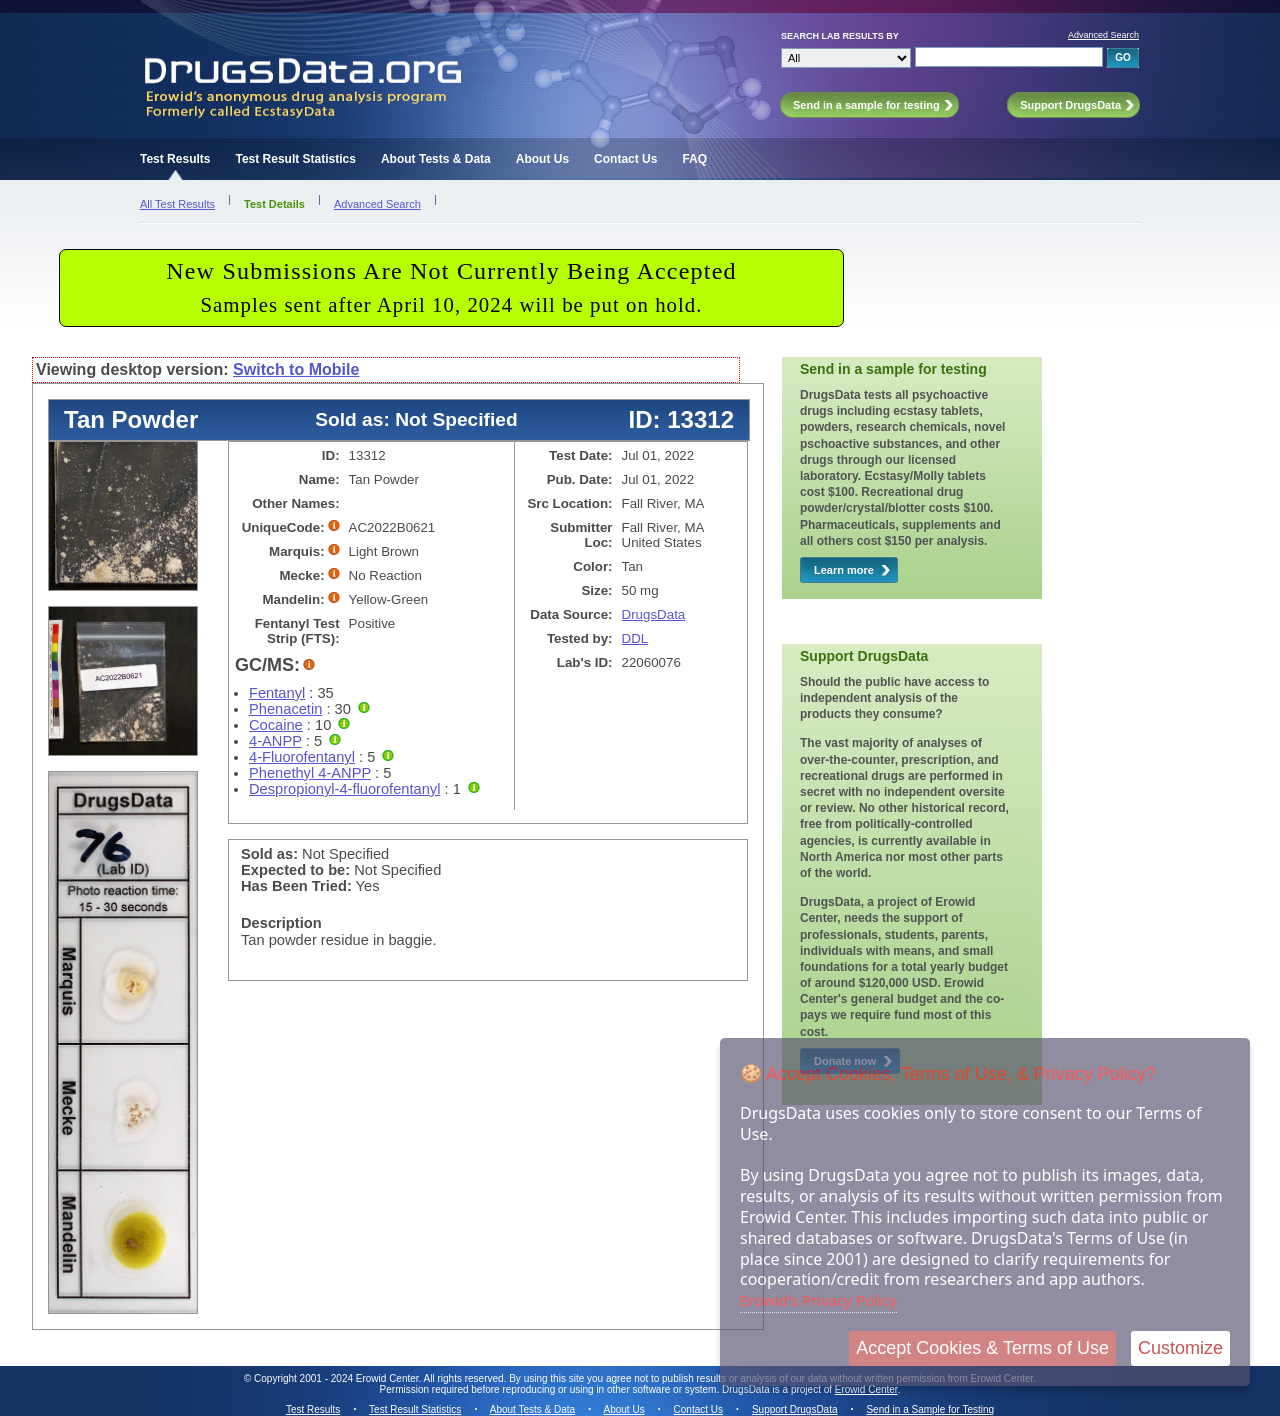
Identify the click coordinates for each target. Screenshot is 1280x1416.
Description (281, 923)
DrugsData (654, 614)
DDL (635, 638)
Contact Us (625, 159)
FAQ (694, 159)
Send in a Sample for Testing (930, 1409)
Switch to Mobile (296, 369)
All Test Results (177, 204)
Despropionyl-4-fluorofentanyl (344, 789)
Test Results (175, 159)
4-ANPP (275, 741)
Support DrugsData (795, 1409)
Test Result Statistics (295, 159)
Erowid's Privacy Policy (818, 1300)
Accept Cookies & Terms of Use (982, 1348)
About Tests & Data (436, 159)
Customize (1180, 1348)
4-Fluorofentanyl (302, 757)
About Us (542, 159)
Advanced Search (1103, 35)
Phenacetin (285, 709)
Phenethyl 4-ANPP (310, 773)
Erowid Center (866, 1389)
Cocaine (276, 725)
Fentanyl (277, 693)
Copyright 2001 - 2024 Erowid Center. (337, 1378)
